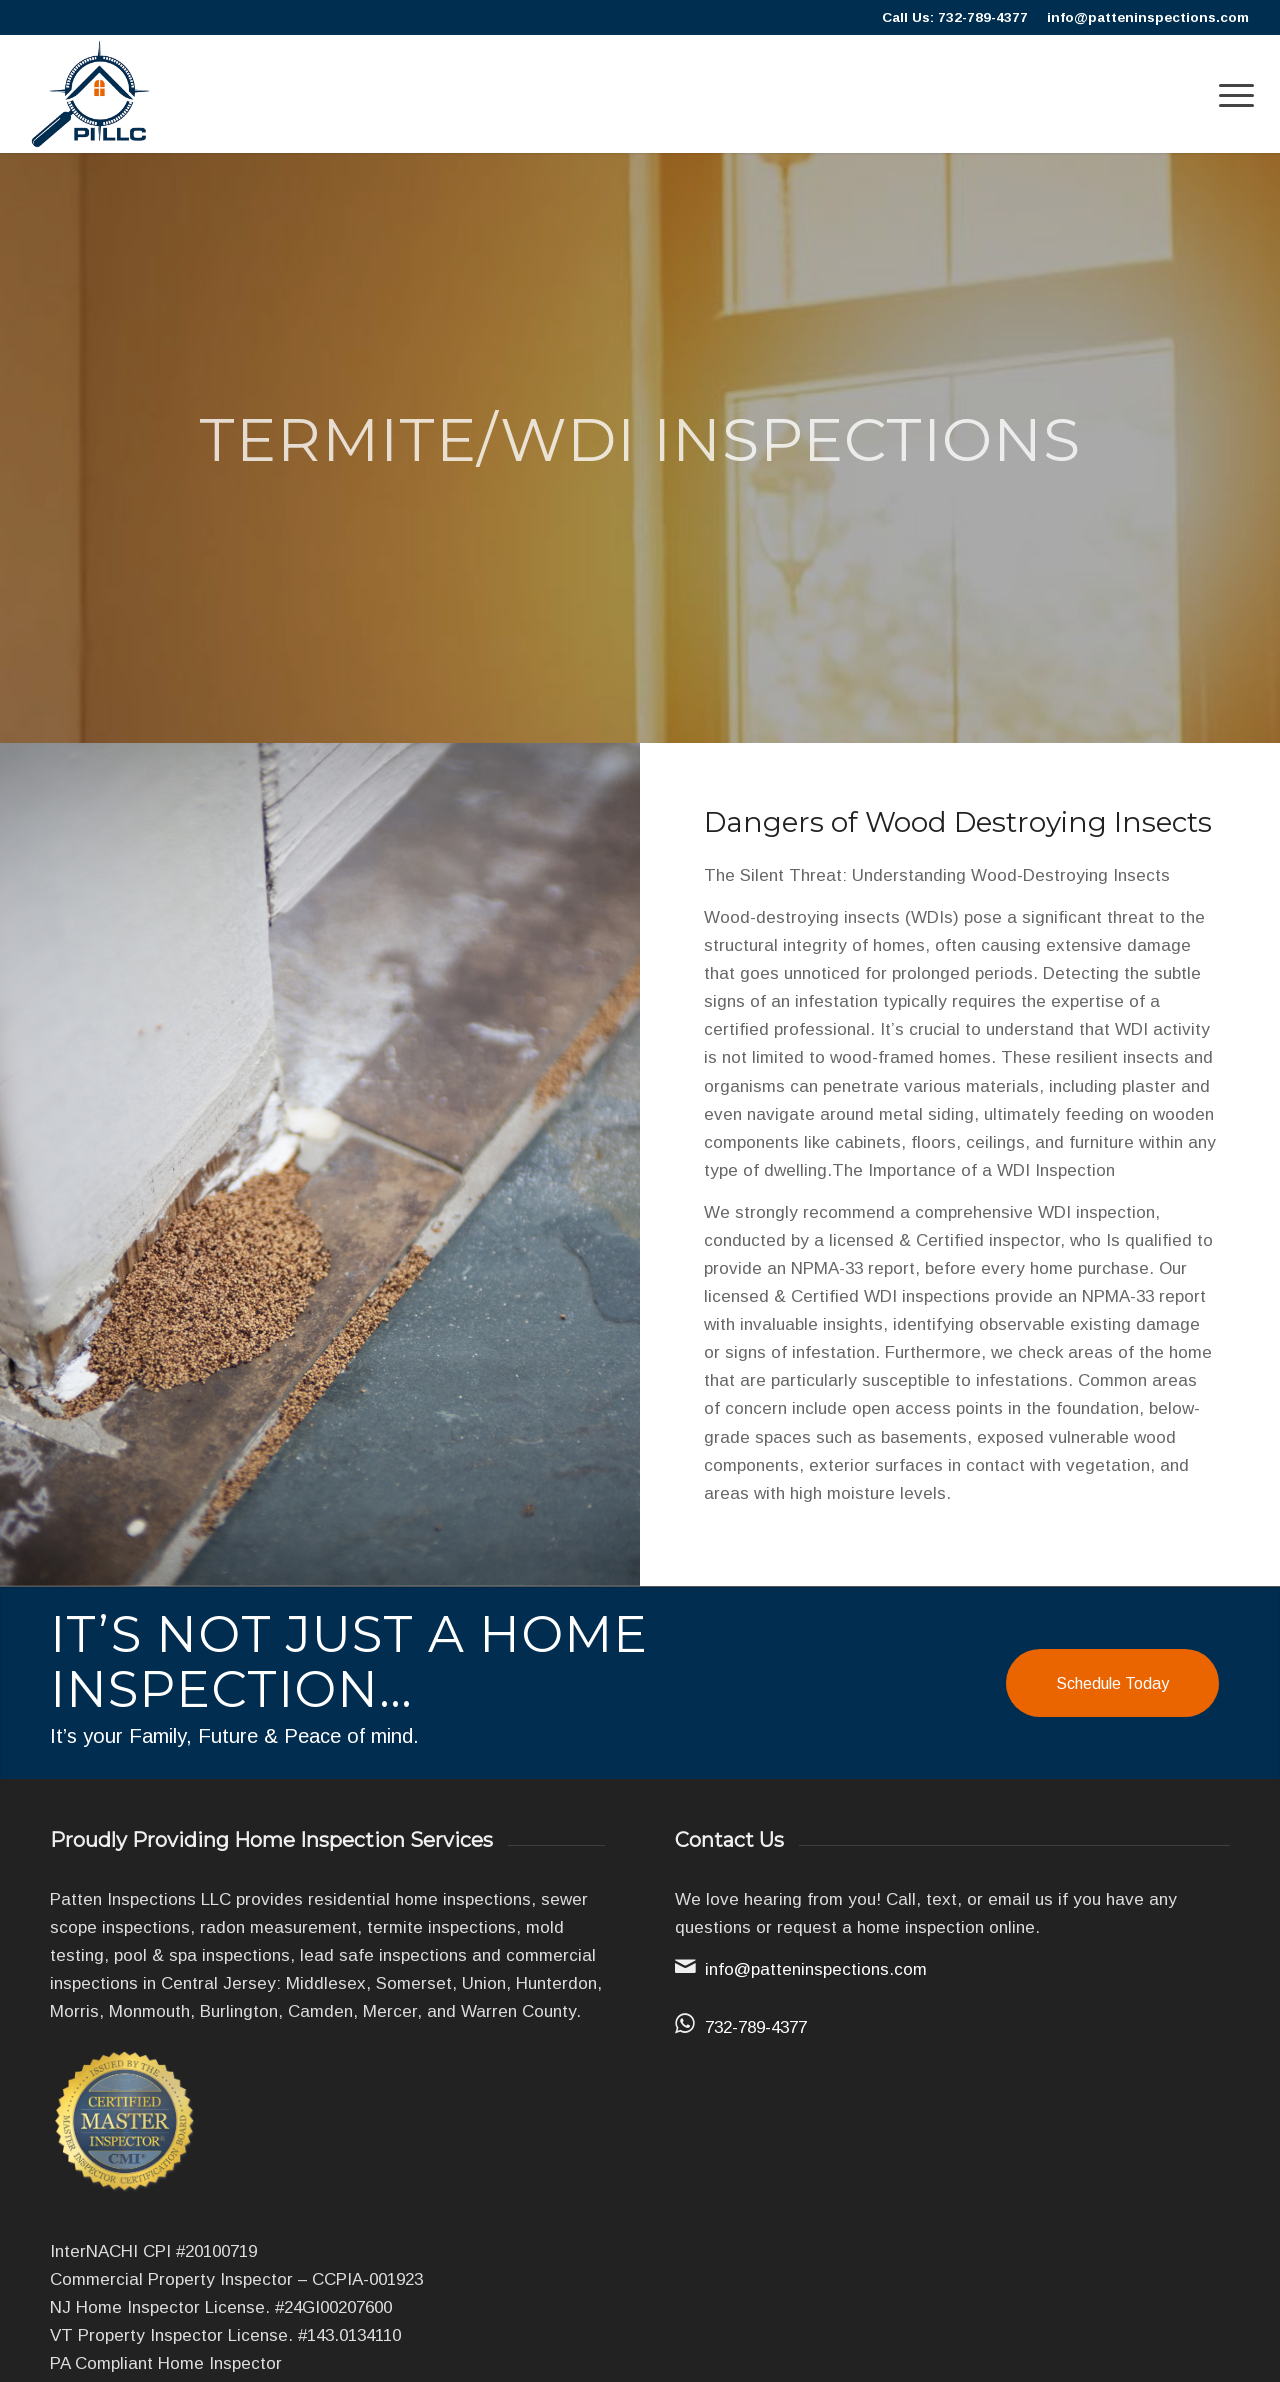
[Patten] (91, 94)
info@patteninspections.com (1148, 17)
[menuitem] (1230, 94)
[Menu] (1230, 94)
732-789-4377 (756, 2027)
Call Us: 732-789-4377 (955, 17)
